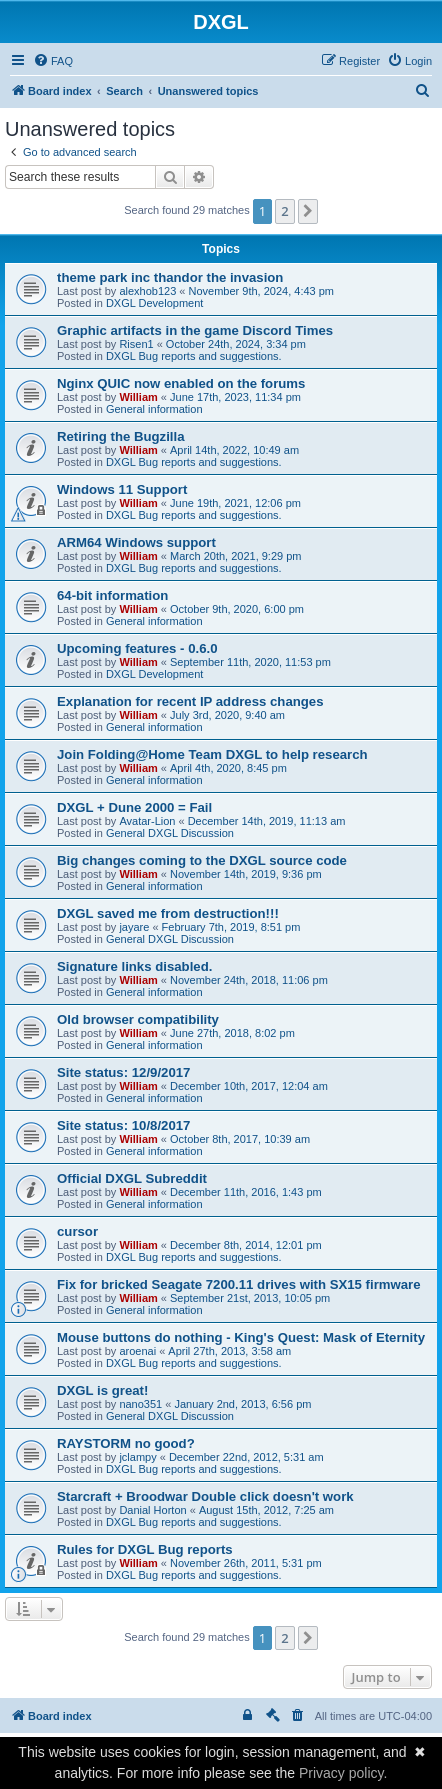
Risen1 (136, 344)
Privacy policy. (343, 1773)
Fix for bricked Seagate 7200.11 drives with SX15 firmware (239, 1284)
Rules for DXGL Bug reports (145, 1549)
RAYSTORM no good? (126, 1443)
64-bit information (112, 595)
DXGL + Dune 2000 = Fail (134, 807)
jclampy (137, 1457)
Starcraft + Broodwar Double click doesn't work (205, 1496)
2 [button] (284, 211)
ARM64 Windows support (136, 542)
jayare (134, 927)
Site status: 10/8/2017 (123, 1125)
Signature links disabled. (134, 966)
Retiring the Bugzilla (120, 436)
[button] (308, 211)
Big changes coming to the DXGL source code (202, 860)
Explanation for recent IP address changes (190, 701)
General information (154, 409)
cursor (77, 1231)
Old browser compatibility (138, 1019)
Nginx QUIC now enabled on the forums (181, 383)
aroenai (137, 1351)
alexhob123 (147, 291)
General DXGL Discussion (170, 833)
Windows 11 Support (122, 489)
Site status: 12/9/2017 (123, 1072)
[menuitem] (53, 61)
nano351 (140, 1404)
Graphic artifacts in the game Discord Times (195, 330)
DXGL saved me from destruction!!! (168, 913)
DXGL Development (154, 303)
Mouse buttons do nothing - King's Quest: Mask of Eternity (241, 1337)
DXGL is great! (102, 1390)
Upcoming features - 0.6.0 (137, 648)
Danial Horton (152, 1510)
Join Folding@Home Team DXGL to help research (212, 754)
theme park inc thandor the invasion (170, 277)
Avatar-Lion (147, 821)
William (138, 397)
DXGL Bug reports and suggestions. (194, 356)
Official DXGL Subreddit (132, 1178)
